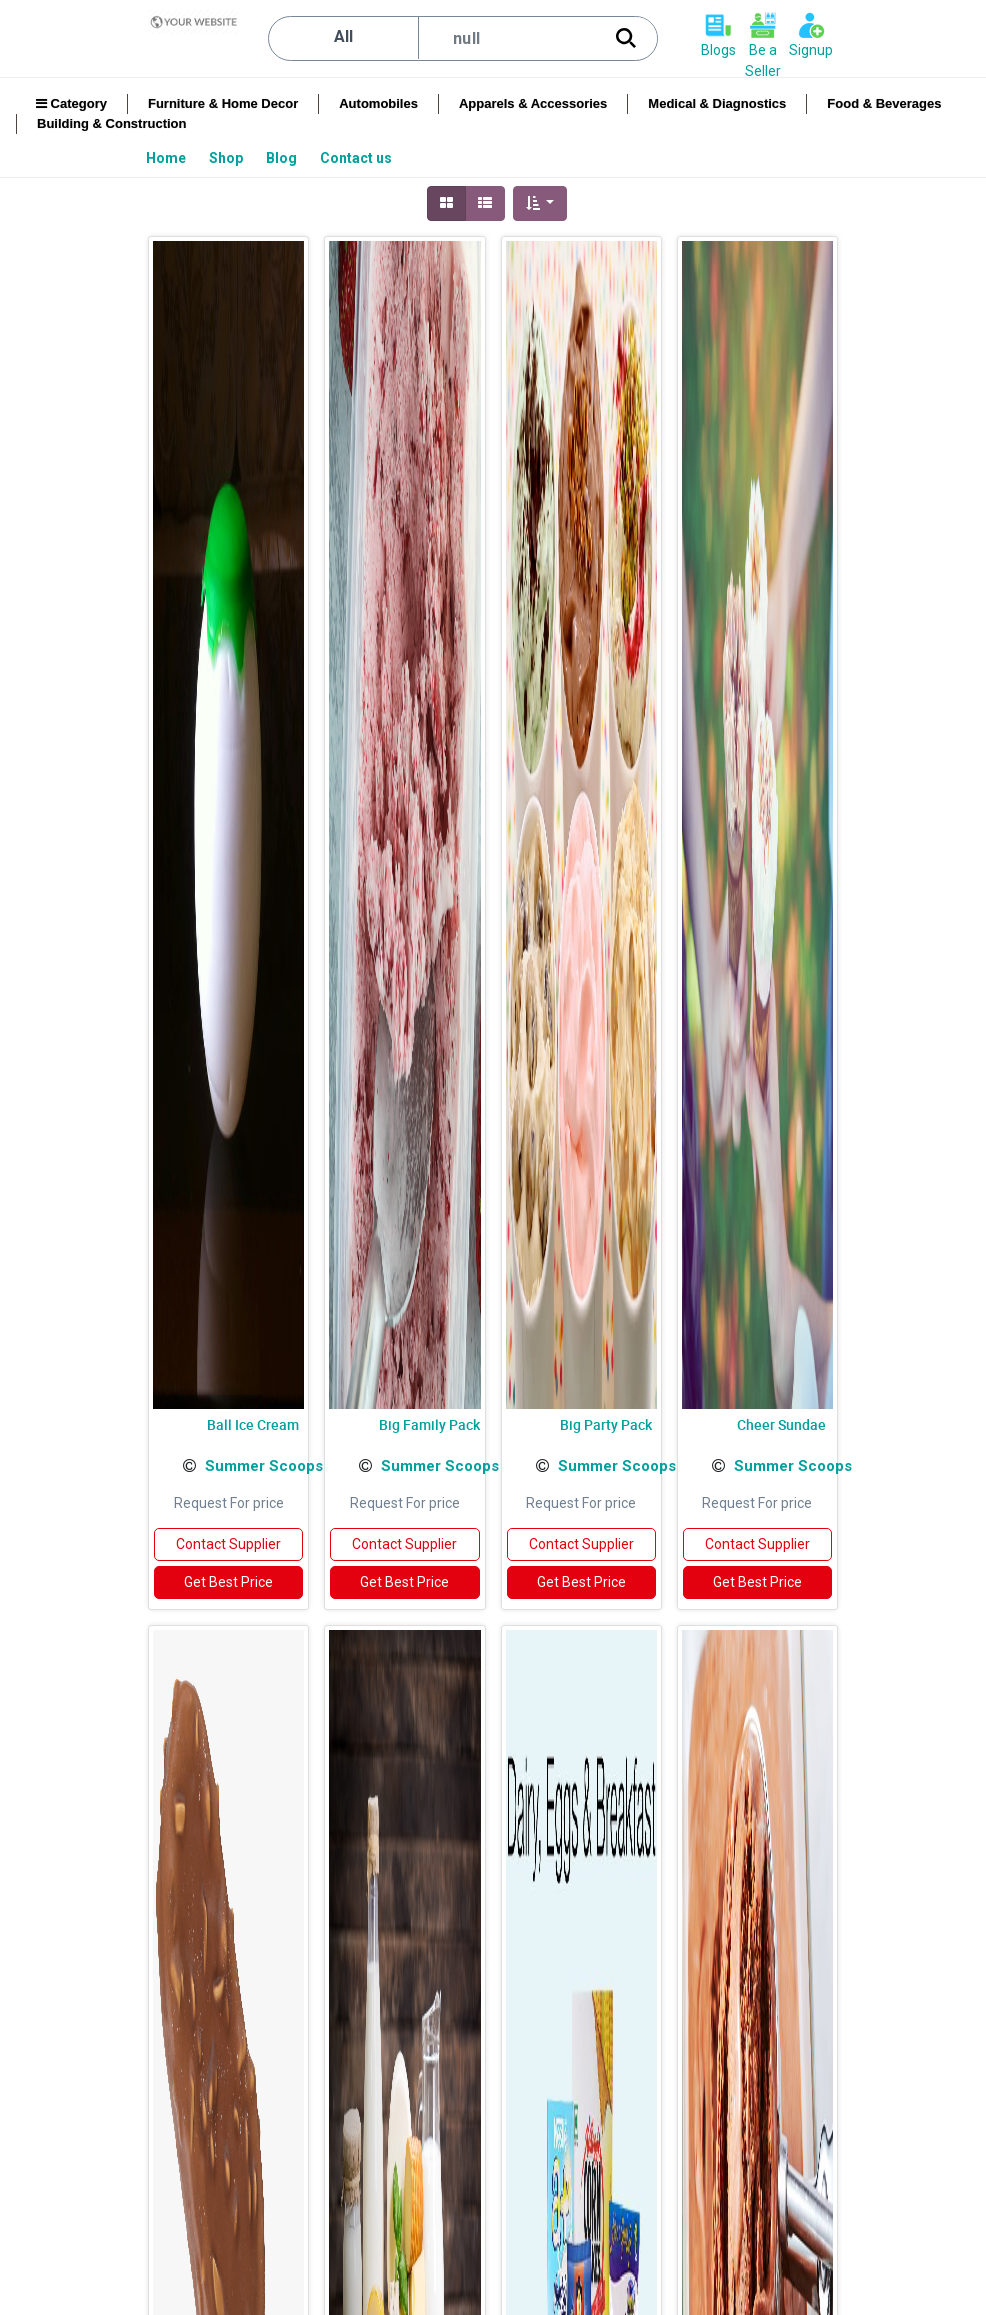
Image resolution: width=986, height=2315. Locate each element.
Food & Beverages (884, 103)
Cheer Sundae (781, 1424)
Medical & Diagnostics (717, 103)
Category (71, 103)
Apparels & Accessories (533, 103)
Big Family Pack (429, 1424)
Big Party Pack (606, 1424)
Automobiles (378, 103)
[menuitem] (167, 158)
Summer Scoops (264, 1466)
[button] (540, 203)
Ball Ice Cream (253, 1424)
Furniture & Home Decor (223, 103)
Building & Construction (111, 123)
